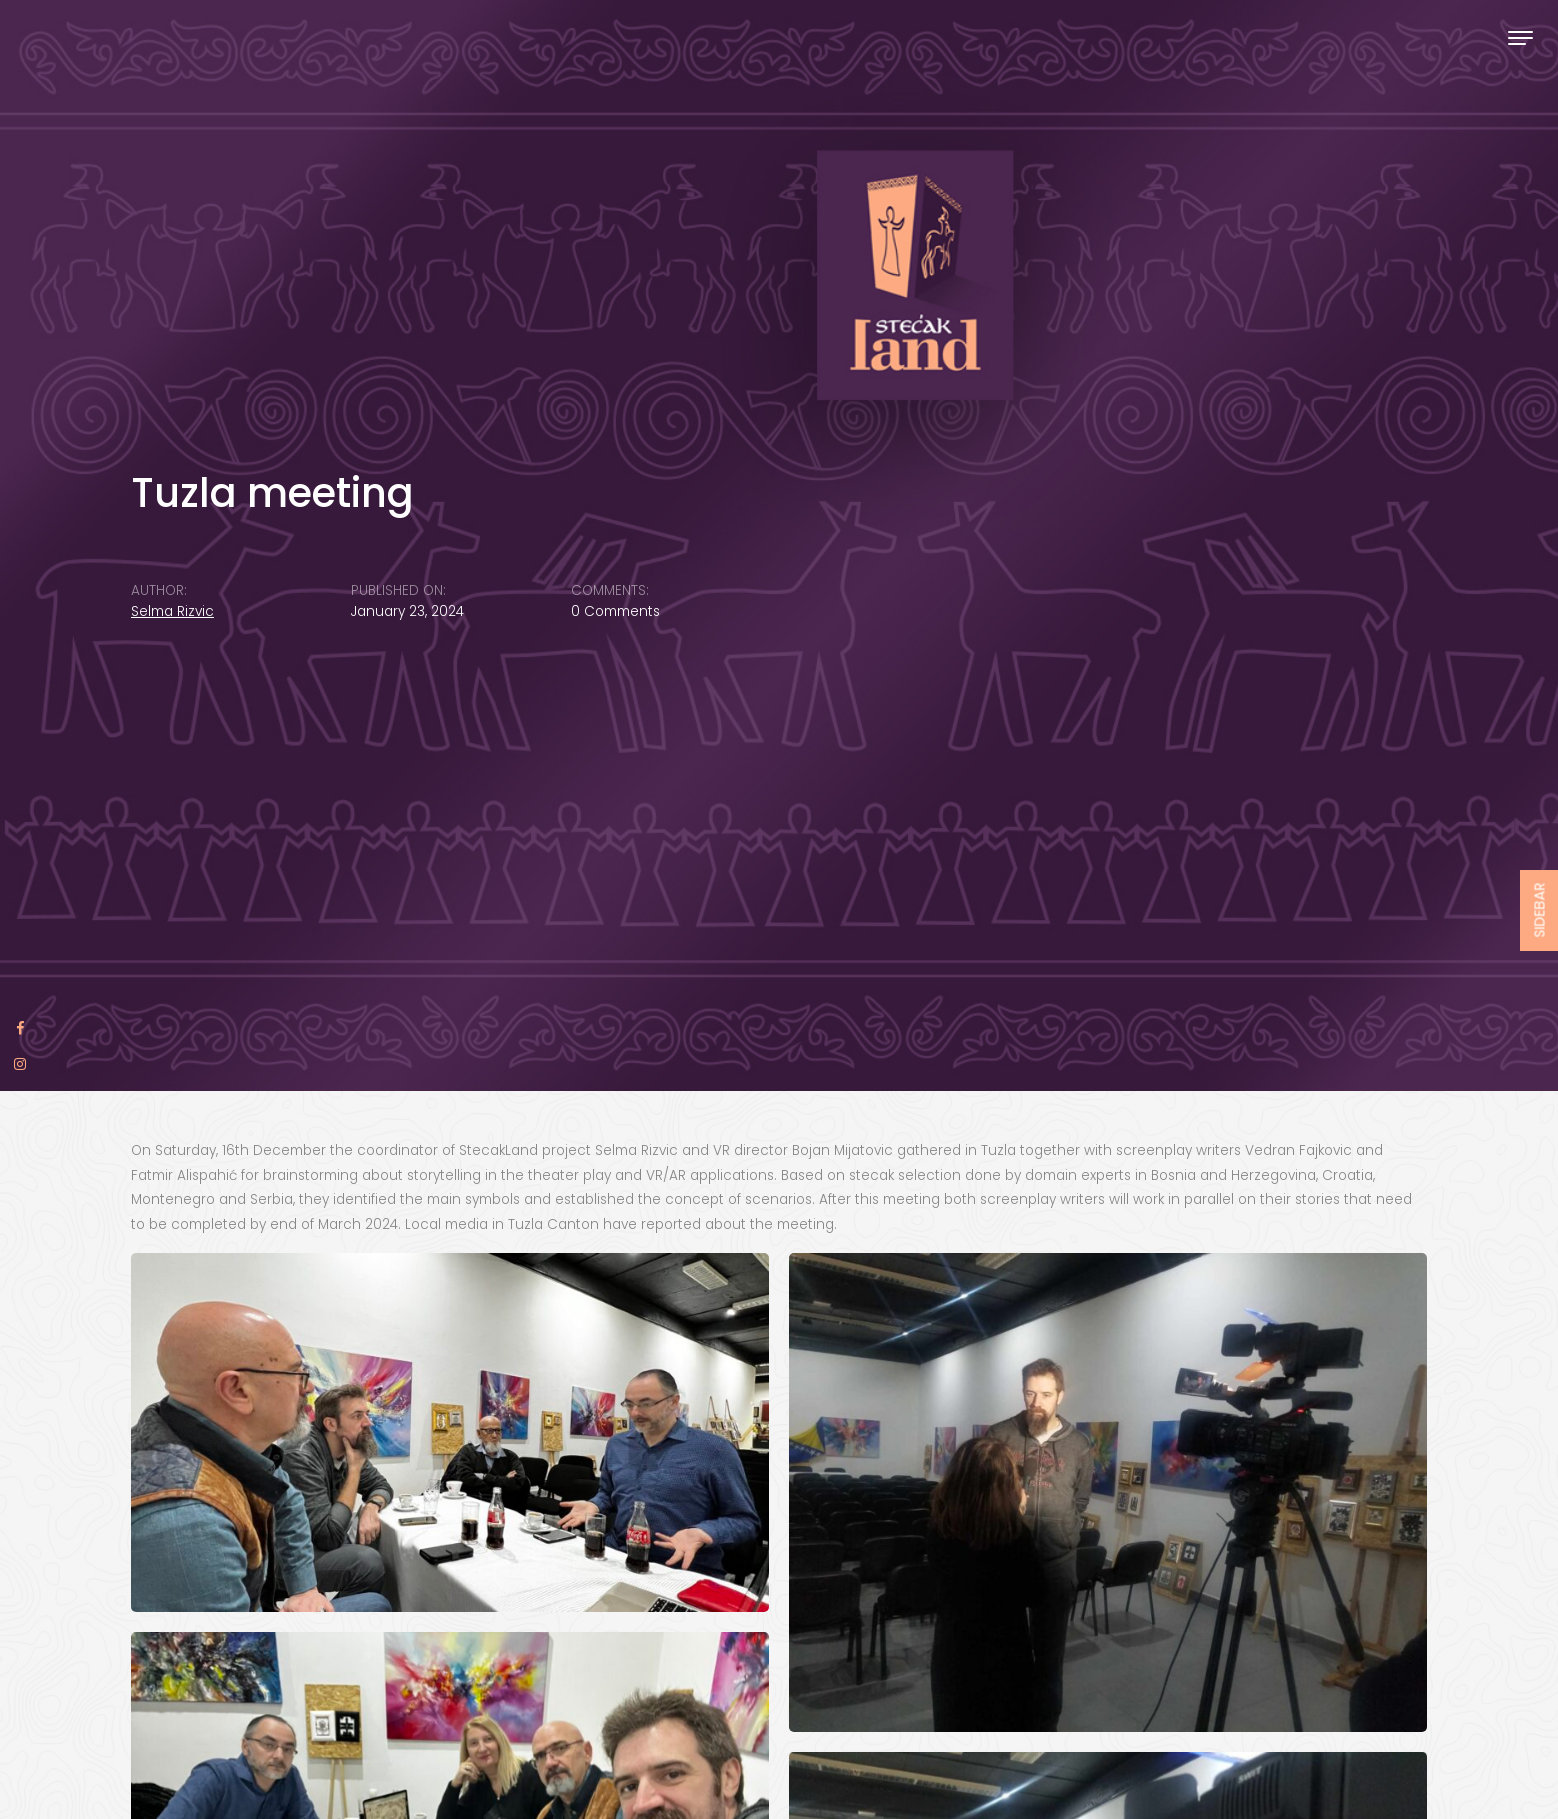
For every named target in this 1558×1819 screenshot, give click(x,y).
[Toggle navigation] (1520, 37)
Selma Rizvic (172, 611)
